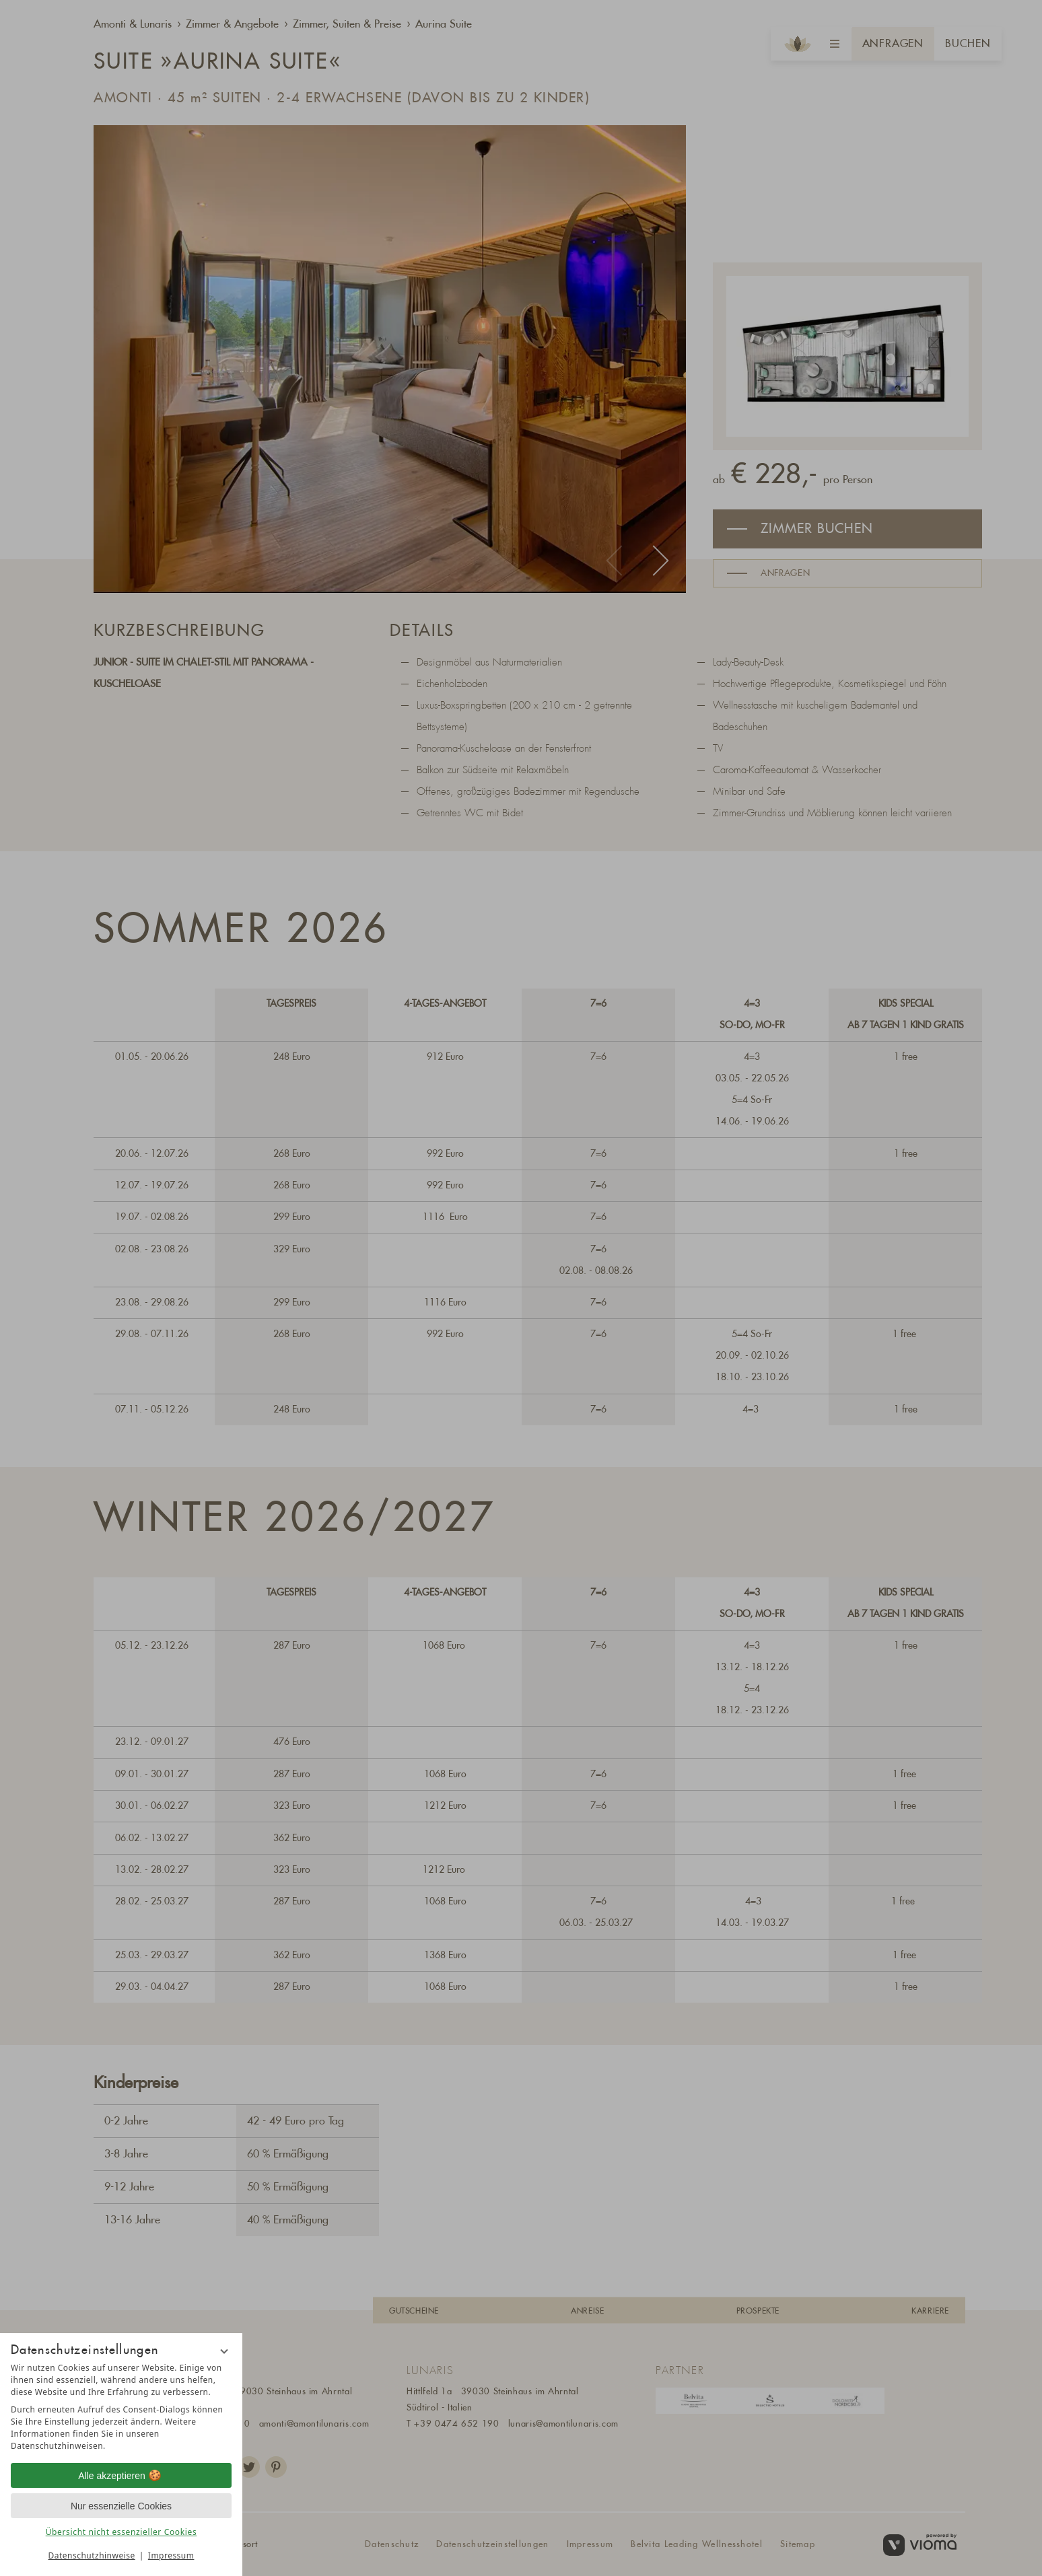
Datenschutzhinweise (91, 2555)
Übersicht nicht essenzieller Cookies (121, 2532)
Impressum (171, 2555)
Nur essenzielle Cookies (121, 2506)
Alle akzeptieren (121, 2475)
